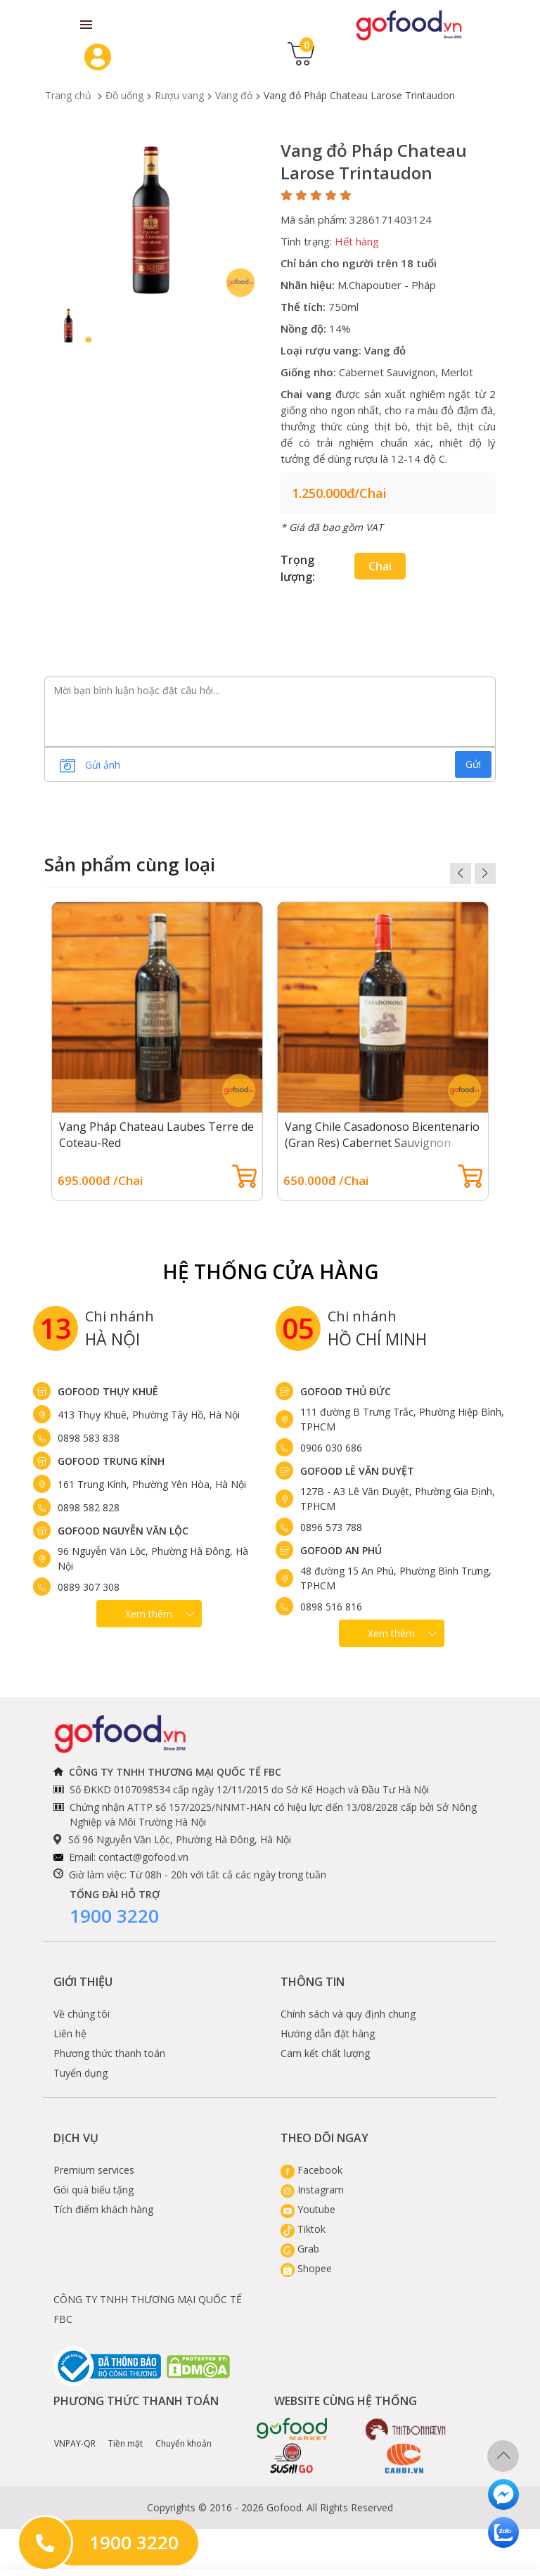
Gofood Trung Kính (111, 1461)
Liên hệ (69, 2033)
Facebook (311, 2170)
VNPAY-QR (75, 2433)
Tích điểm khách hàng (103, 2209)
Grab (300, 2248)
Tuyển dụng (80, 2073)
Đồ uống (124, 95)
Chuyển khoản (183, 2433)
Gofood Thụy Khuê (108, 1391)
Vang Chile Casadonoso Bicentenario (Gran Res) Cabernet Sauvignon (382, 1135)
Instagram (312, 2189)
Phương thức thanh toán (109, 2053)
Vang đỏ (233, 95)
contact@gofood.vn (143, 1857)
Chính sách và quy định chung (348, 2013)
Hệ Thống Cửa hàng (270, 1271)
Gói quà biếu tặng (93, 2189)
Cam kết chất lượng (325, 2053)
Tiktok (303, 2229)
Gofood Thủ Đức (345, 1391)
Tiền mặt (125, 2433)
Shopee (306, 2268)
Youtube (308, 2209)
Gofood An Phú (341, 1550)
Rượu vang (179, 95)
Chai (380, 566)
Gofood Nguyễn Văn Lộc (123, 1530)
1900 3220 (114, 1915)
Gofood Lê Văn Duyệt (357, 1471)
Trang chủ (68, 95)
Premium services (93, 2170)
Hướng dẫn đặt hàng (328, 2033)
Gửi (473, 764)
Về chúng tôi (81, 2013)
